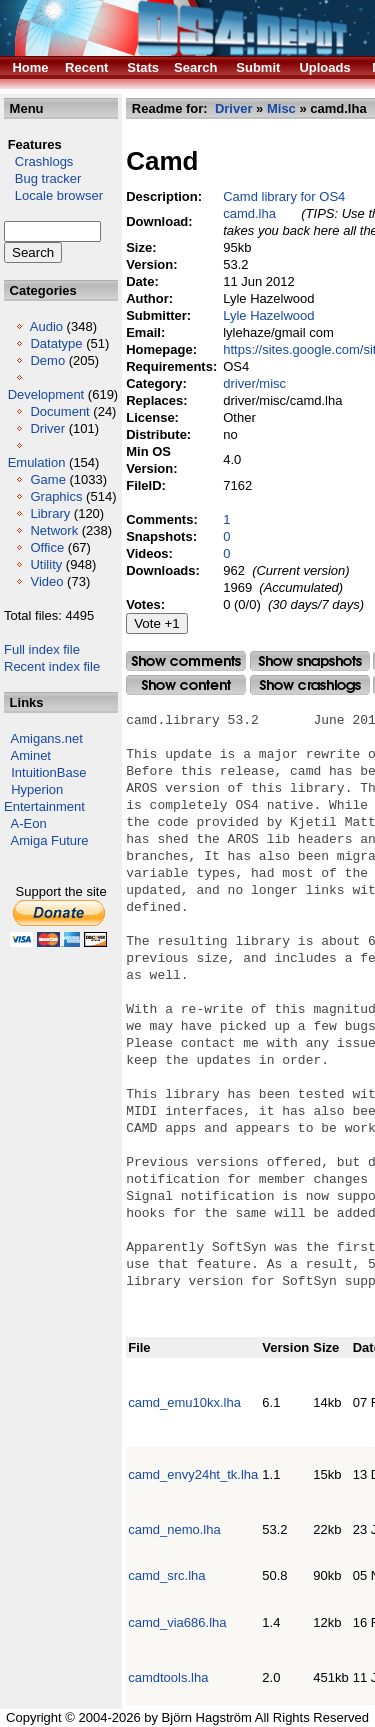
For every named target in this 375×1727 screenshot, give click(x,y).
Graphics (56, 496)
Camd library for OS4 (284, 196)
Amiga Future (50, 840)
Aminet (31, 755)
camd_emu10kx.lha (184, 1402)
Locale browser (53, 195)
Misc (281, 108)
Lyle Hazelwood (268, 315)
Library (50, 513)
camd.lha (249, 213)
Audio (46, 326)
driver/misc (254, 383)
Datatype (56, 343)
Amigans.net (47, 738)
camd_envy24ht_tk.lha (193, 1474)
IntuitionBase (48, 772)
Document (59, 411)
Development (46, 394)
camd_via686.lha (177, 1622)
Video (46, 581)
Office (47, 547)
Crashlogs (38, 161)
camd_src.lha (166, 1575)
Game (47, 479)
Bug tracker (42, 178)
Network (54, 530)
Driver (47, 428)
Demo (47, 360)
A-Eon (29, 823)
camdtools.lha (168, 1677)
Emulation (37, 462)
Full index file (42, 649)
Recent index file (52, 666)
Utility (46, 564)
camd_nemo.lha (174, 1529)
